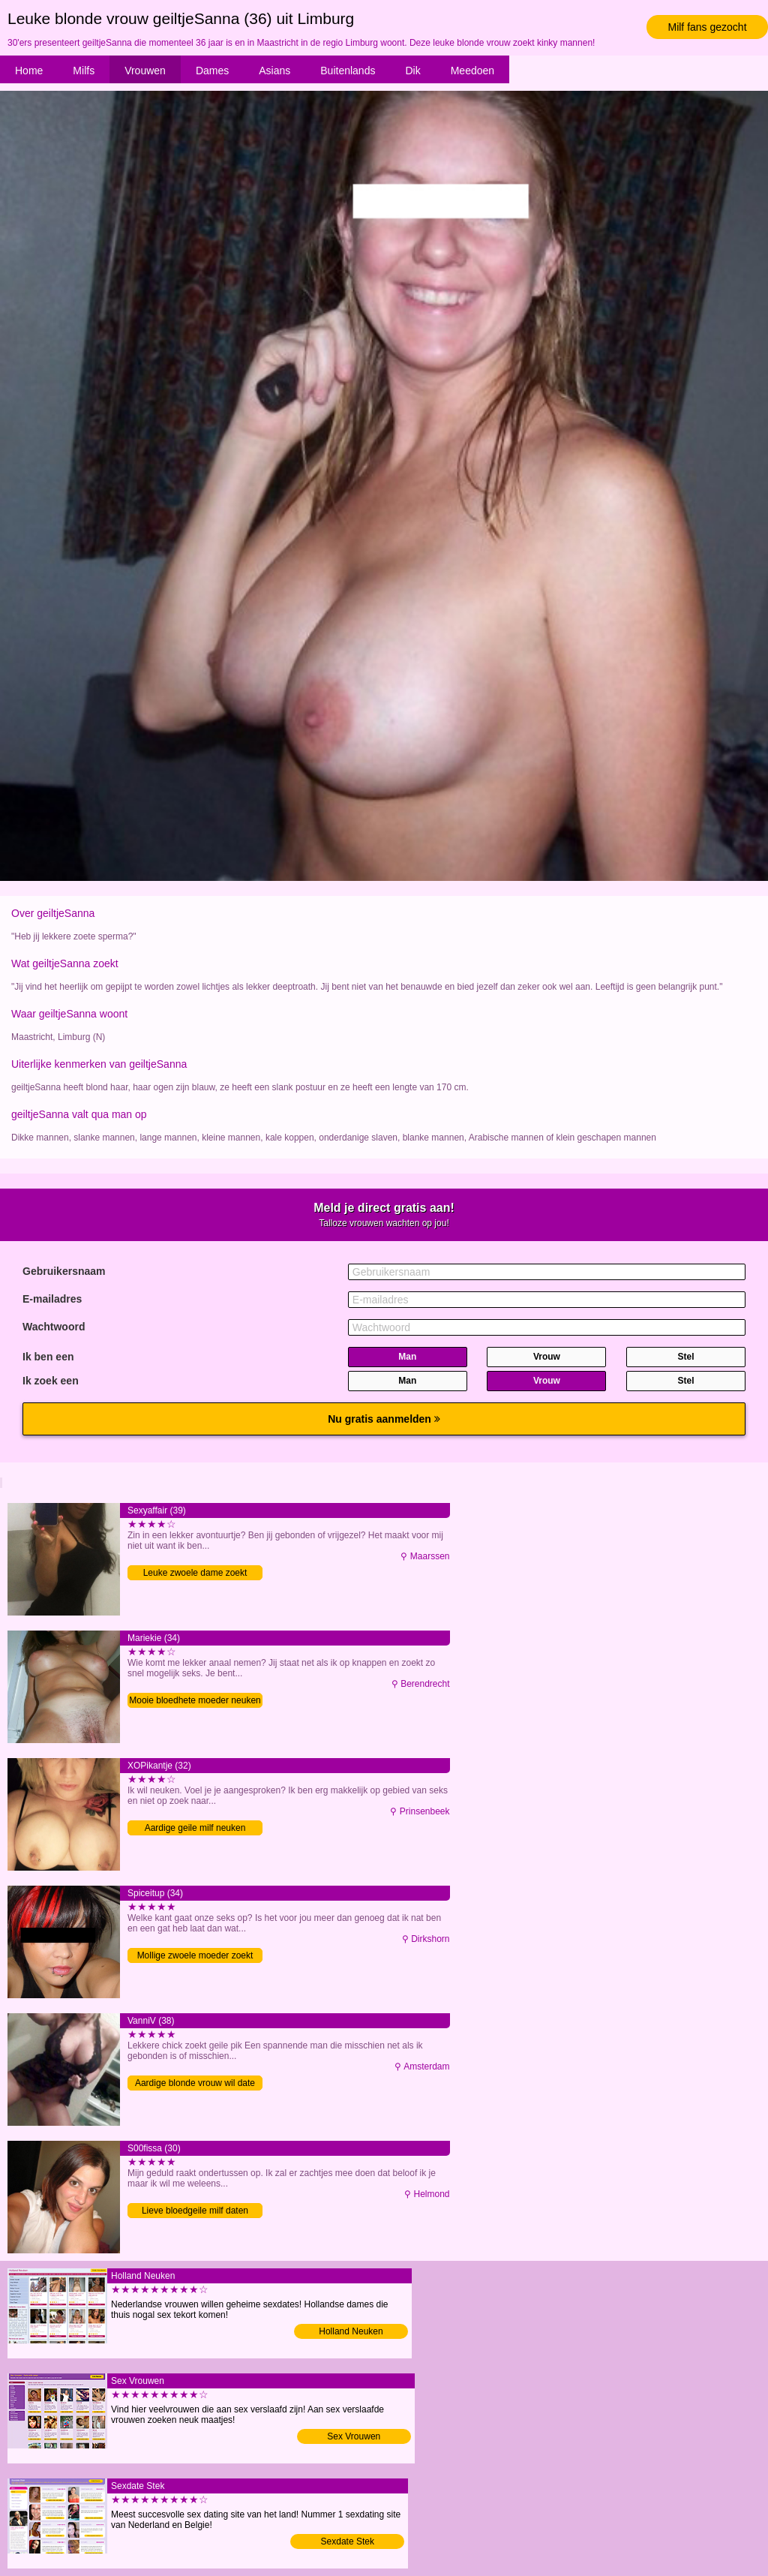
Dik (412, 71)
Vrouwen (145, 71)
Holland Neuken (350, 2331)
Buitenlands (347, 71)
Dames (212, 71)
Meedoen (472, 71)
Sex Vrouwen (353, 2436)
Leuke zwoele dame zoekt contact (195, 1574)
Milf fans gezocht (707, 27)
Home (29, 71)
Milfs (83, 71)
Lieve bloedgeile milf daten (195, 2210)
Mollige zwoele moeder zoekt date (195, 1956)
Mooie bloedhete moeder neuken (194, 1700)
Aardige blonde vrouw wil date (195, 2083)
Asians (274, 71)
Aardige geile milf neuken (195, 1828)
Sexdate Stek (347, 2541)
